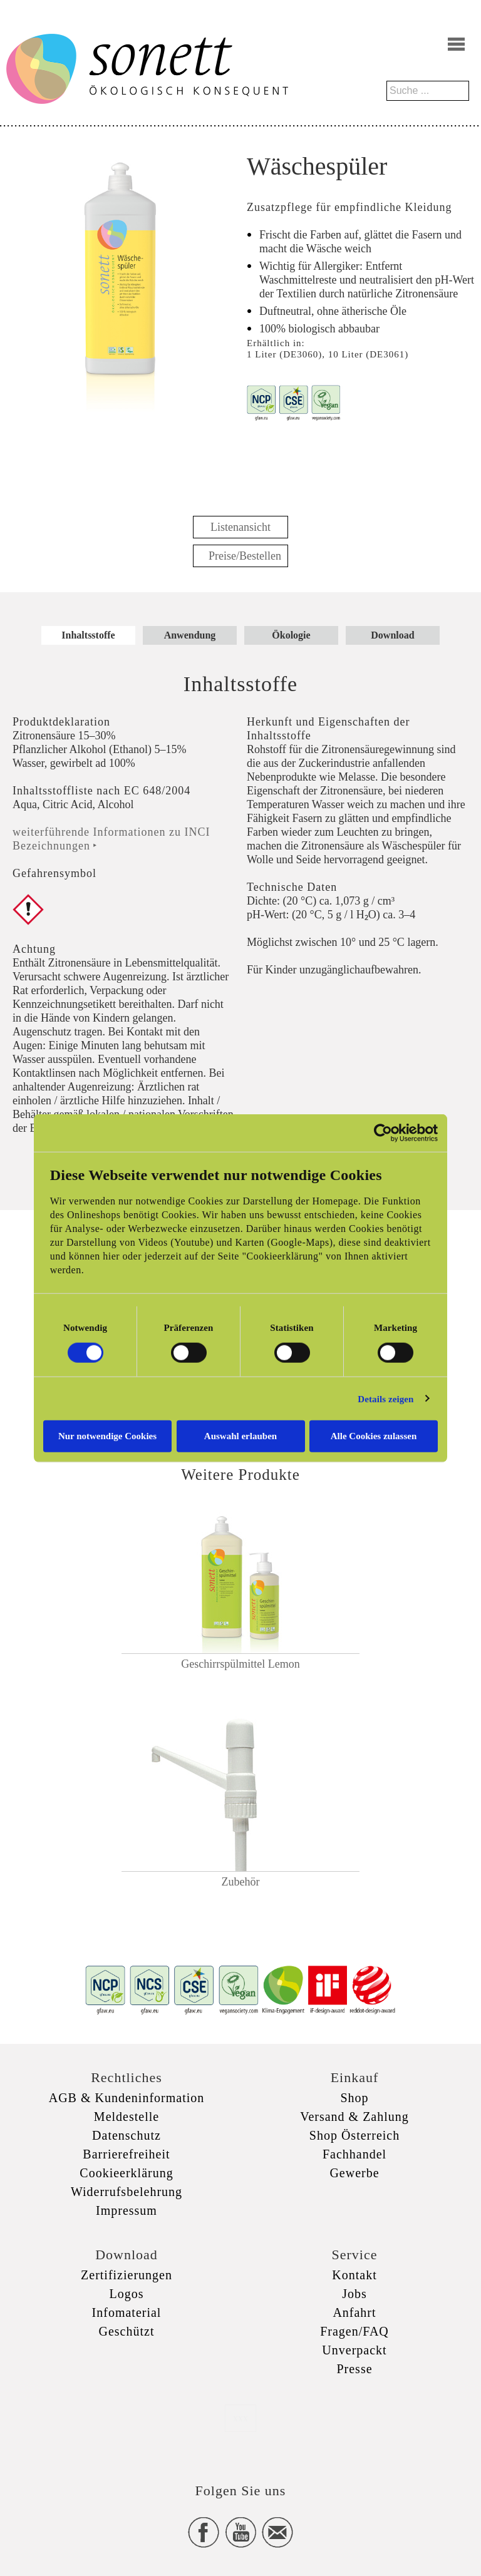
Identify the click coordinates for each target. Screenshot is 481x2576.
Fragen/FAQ (354, 2331)
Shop (354, 2098)
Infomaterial (127, 2312)
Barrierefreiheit (126, 2154)
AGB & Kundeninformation (127, 2098)
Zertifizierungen (126, 2275)
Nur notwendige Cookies (107, 1436)
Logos (127, 2294)
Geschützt (127, 2331)
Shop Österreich (354, 2135)
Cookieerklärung (126, 2173)
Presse (354, 2369)
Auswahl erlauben (240, 1436)
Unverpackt (354, 2350)
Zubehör (241, 1882)
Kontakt (354, 2275)
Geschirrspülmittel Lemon (240, 1664)
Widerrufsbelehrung (126, 2192)
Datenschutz (126, 2135)
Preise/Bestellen (245, 556)
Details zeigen (385, 1398)
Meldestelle (126, 2116)
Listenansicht (240, 527)
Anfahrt (354, 2312)
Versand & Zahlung (354, 2116)
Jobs (354, 2294)
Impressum (126, 2210)
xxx (240, 2418)
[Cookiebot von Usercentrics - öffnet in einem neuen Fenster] (383, 1132)
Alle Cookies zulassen (374, 1436)
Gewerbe (354, 2173)
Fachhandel (354, 2154)
